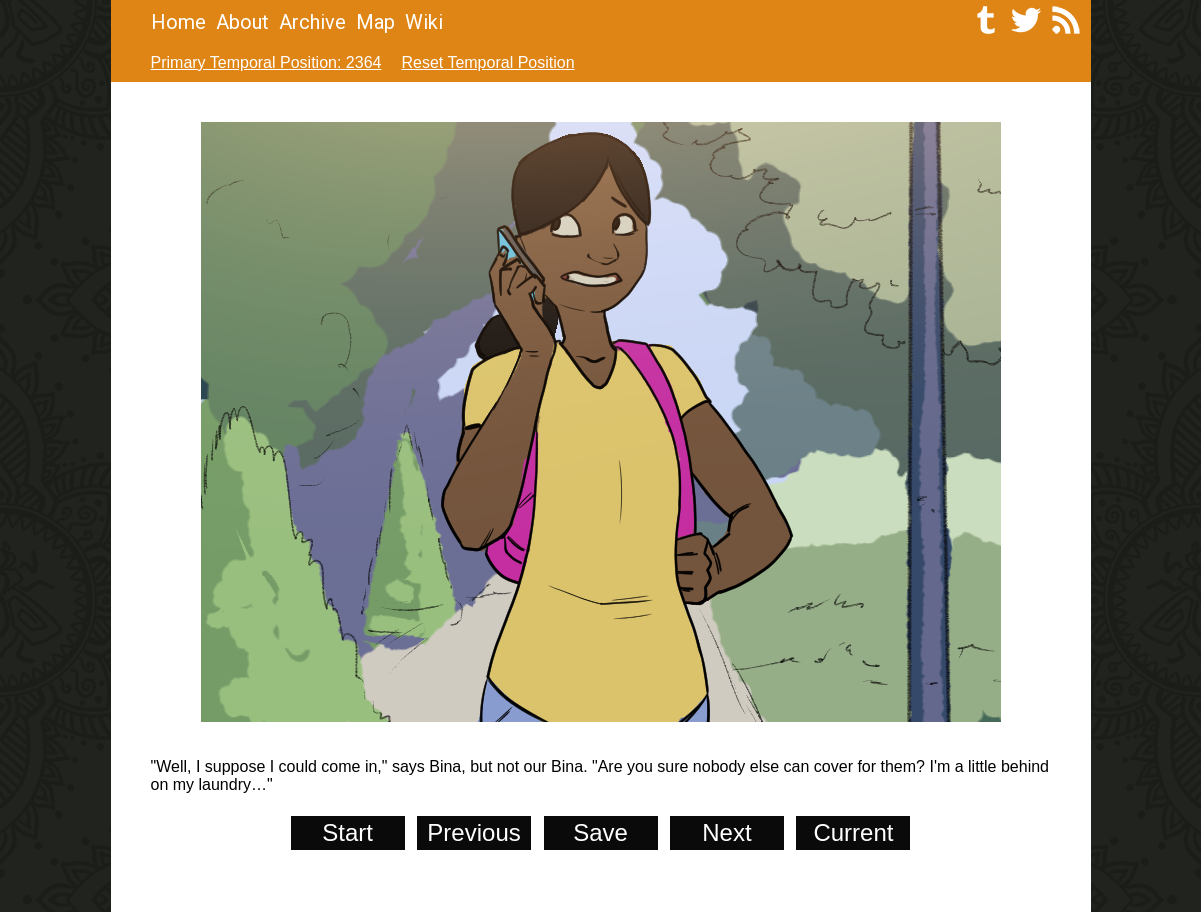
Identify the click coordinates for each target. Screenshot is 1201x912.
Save (600, 832)
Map (375, 22)
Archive (312, 22)
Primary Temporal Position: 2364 (266, 62)
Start (347, 832)
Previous (473, 832)
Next (726, 832)
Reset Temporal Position (487, 62)
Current (853, 832)
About (242, 22)
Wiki (424, 22)
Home (178, 22)
